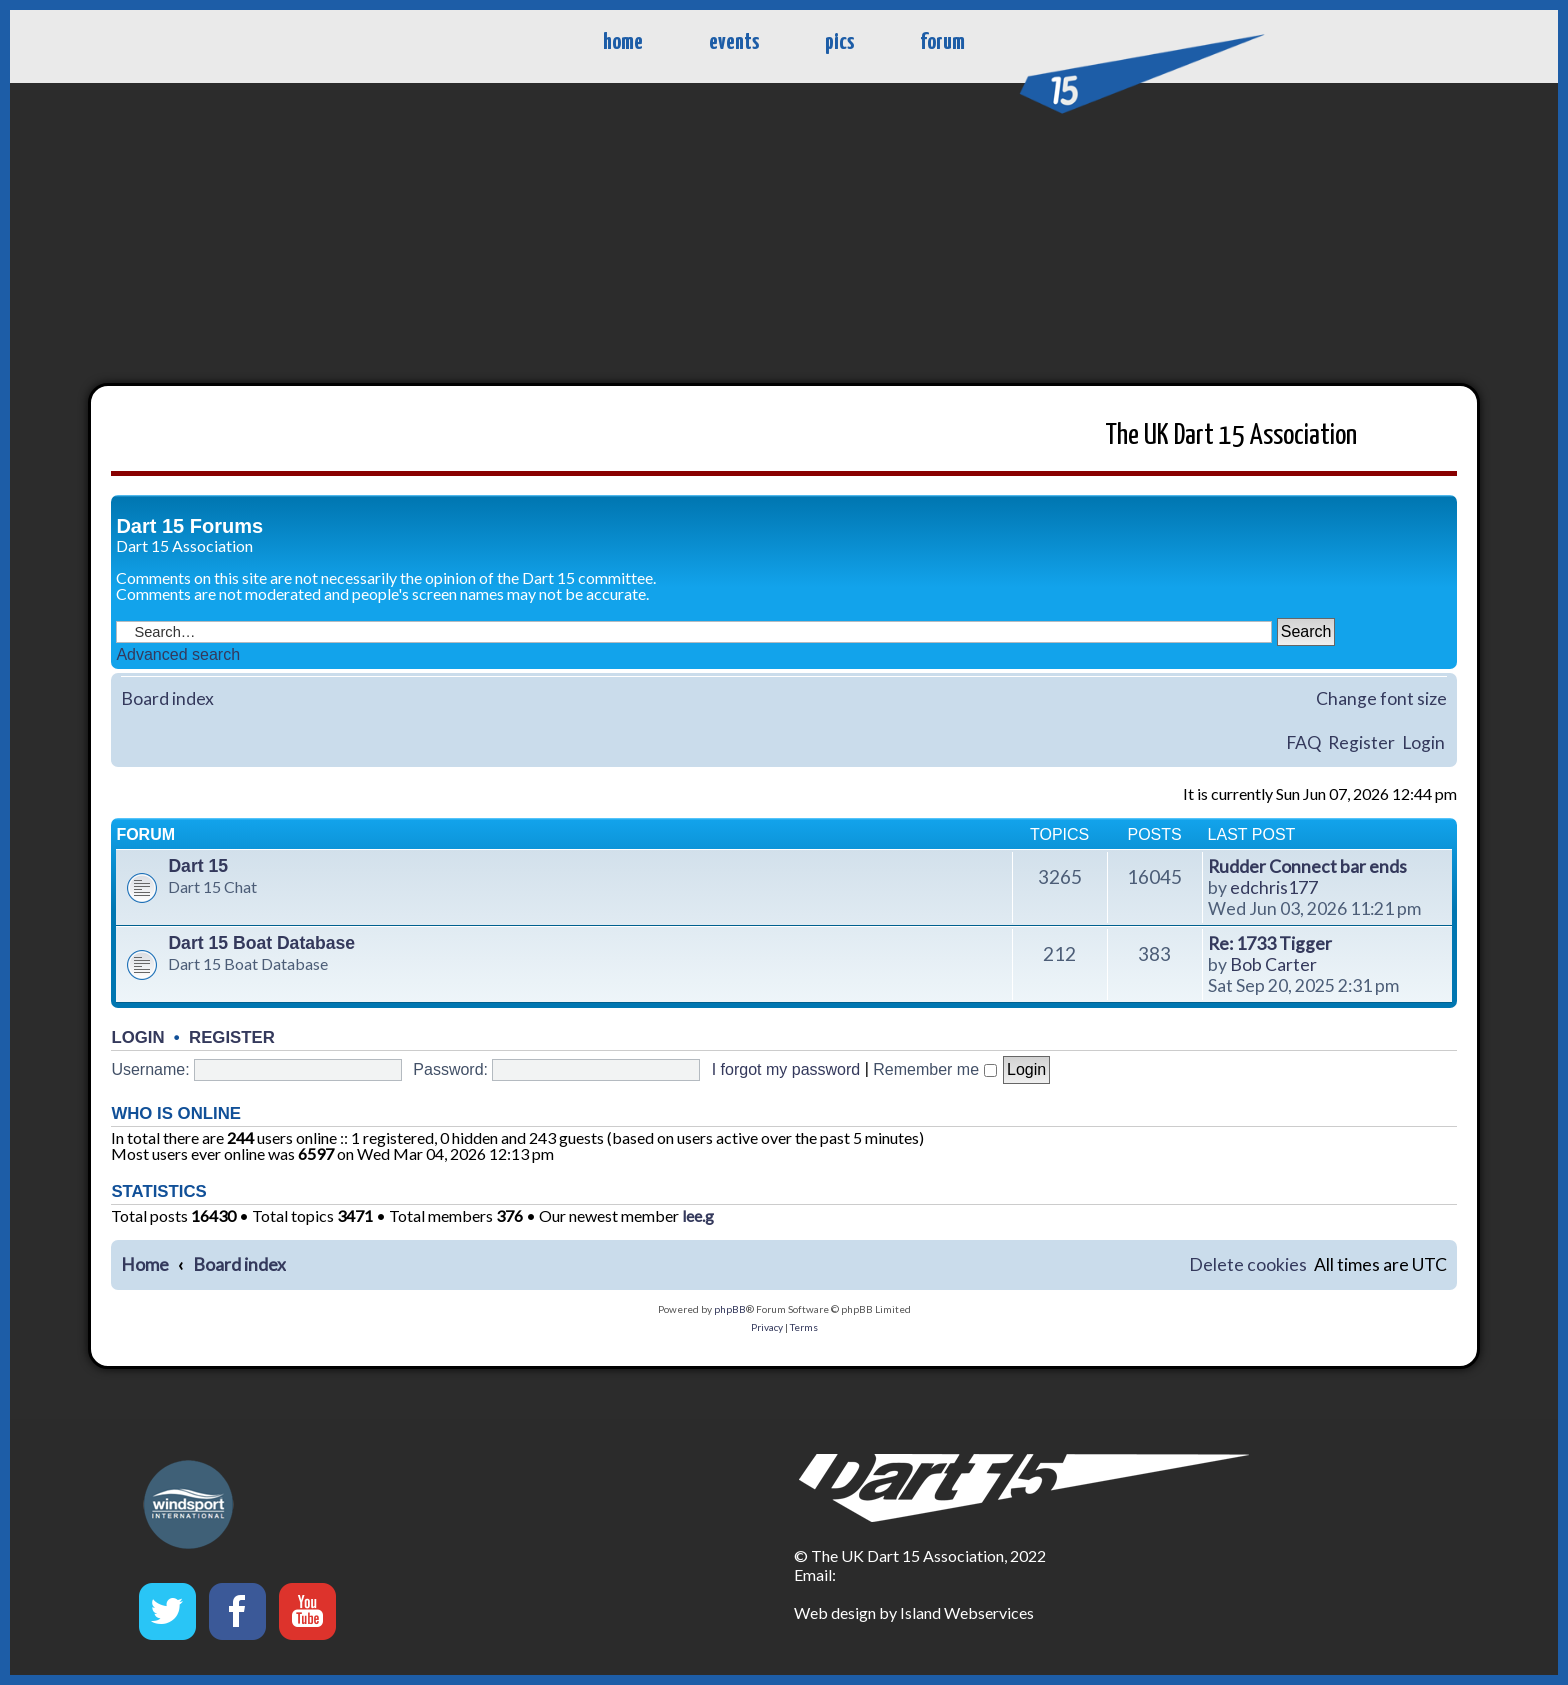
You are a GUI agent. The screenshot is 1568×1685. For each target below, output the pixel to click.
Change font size (1381, 698)
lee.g (698, 1216)
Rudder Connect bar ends (1307, 866)
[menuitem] (1248, 1265)
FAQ (1303, 742)
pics (839, 42)
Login (1423, 742)
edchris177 (1274, 887)
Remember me (934, 1069)
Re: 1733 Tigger (1270, 943)
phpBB (730, 1309)
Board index (167, 698)
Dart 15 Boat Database (261, 943)
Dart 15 (198, 866)
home (623, 42)
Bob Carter (1273, 964)
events (734, 42)
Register (1361, 742)
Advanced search (178, 654)
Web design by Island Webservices (914, 1612)
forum (942, 42)
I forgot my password (786, 1069)
